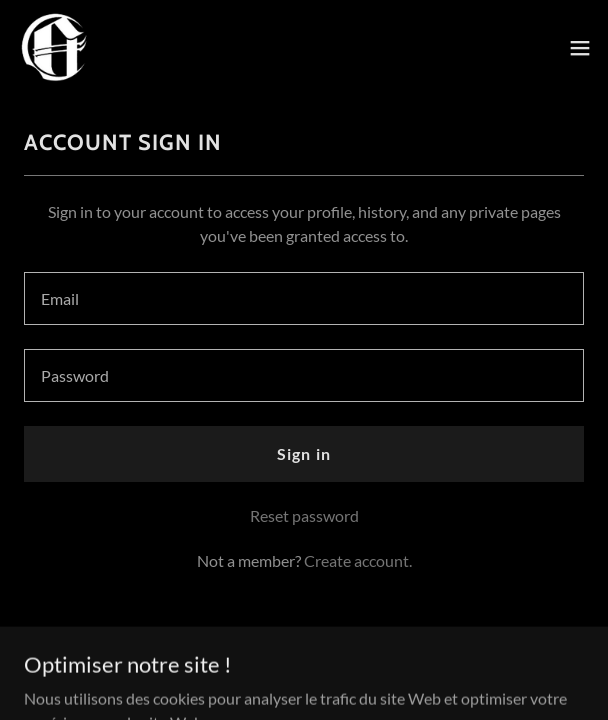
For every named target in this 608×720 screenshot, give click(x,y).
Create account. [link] (358, 560)
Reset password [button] (304, 515)
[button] (580, 48)
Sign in (303, 453)
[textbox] (304, 298)
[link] (56, 48)
